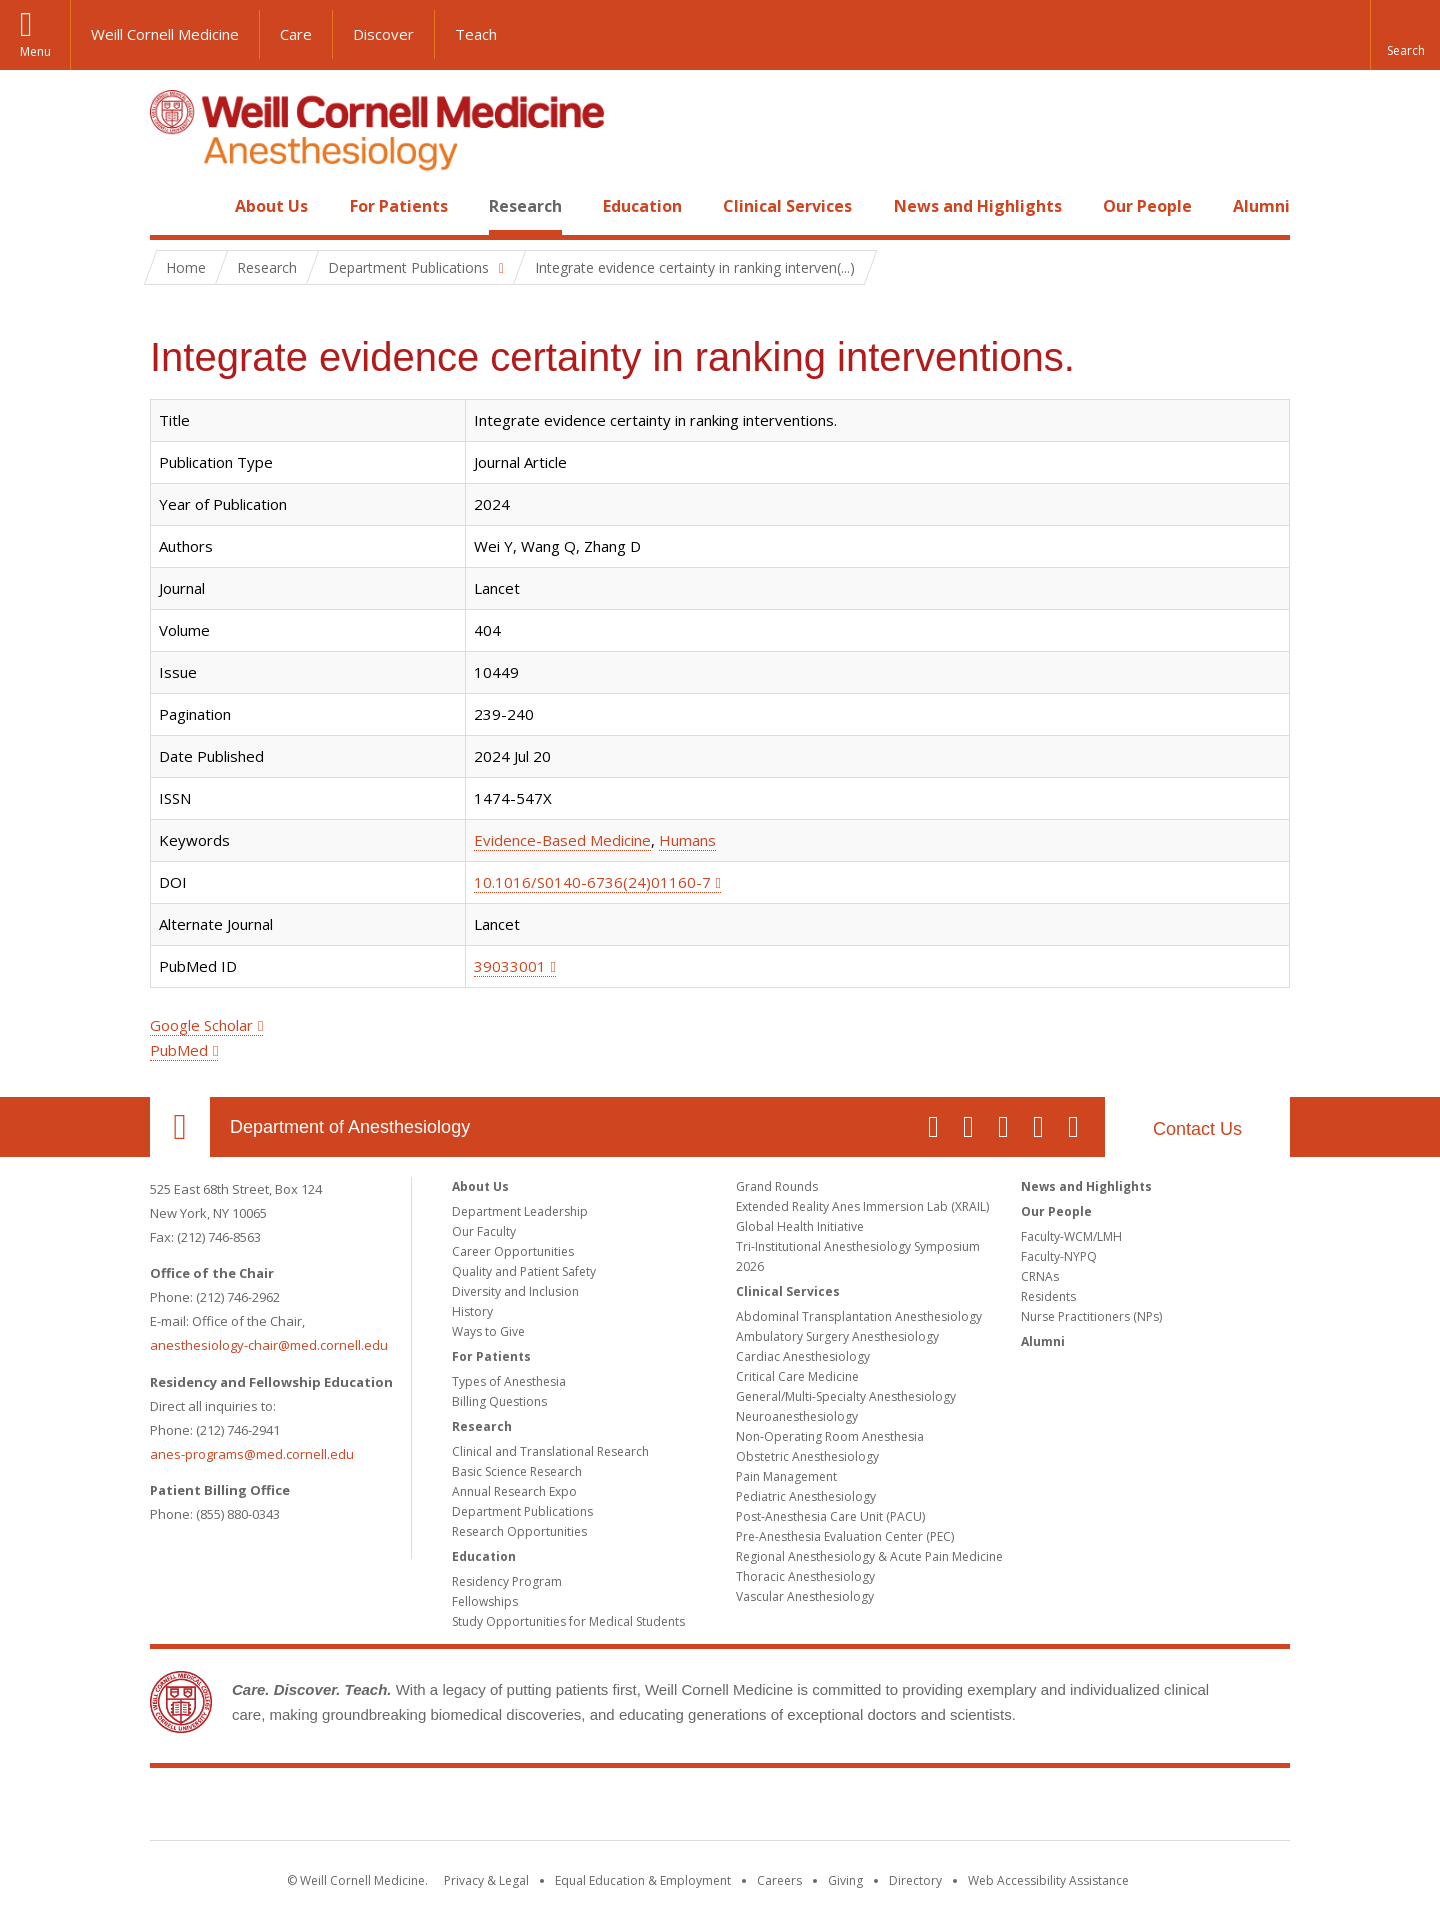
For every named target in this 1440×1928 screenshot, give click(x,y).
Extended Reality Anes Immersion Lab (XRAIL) (862, 1206)
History (472, 1311)
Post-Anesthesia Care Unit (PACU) (830, 1516)
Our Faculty (484, 1231)
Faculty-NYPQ (1059, 1256)
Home (172, 206)
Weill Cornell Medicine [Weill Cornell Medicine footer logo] (720, 1808)
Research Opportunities (519, 1531)
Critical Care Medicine (797, 1376)
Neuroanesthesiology (797, 1416)
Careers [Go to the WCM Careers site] (779, 1880)
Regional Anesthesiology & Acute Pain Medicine (869, 1556)
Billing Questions (499, 1401)
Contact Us (1197, 1129)
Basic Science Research (517, 1471)
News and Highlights (978, 206)
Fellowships (485, 1601)
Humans (687, 840)
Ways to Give (488, 1331)
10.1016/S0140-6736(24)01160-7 (592, 882)
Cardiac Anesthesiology (803, 1356)
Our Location (180, 1127)
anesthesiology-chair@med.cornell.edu (269, 1345)
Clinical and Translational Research (550, 1451)
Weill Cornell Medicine (165, 34)
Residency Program (507, 1581)
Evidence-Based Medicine (562, 840)
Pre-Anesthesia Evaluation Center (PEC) (845, 1536)
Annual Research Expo (514, 1491)
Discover (383, 34)
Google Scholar (201, 1025)
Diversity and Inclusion (515, 1291)
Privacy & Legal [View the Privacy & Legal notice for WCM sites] (486, 1880)
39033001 (510, 966)
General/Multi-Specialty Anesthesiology (846, 1396)
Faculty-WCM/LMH (1071, 1236)
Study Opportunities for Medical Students (568, 1621)
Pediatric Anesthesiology (806, 1496)
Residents (1048, 1296)
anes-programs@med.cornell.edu (252, 1454)
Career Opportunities (513, 1251)
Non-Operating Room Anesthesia (830, 1436)
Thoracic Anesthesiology (805, 1576)
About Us (271, 206)
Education (642, 206)
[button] (1405, 35)
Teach (476, 34)
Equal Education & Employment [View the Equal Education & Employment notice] (643, 1880)
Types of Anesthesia (509, 1381)
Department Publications (522, 1511)
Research (525, 206)
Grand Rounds (777, 1186)
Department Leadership (520, 1211)
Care (296, 34)
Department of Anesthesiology (350, 1127)
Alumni (1261, 206)
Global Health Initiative (800, 1226)
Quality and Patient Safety (524, 1271)
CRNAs (1040, 1276)
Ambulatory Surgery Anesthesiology (837, 1336)
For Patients (399, 206)
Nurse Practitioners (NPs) (1091, 1316)
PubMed (179, 1050)
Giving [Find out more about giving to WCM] (845, 1880)
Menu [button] (35, 51)
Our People (1147, 206)
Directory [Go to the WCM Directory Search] (915, 1880)
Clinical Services (787, 206)
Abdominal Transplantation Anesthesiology (859, 1316)
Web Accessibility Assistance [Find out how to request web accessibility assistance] (1048, 1880)
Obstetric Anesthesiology (807, 1456)
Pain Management (786, 1476)
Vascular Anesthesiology (805, 1596)
